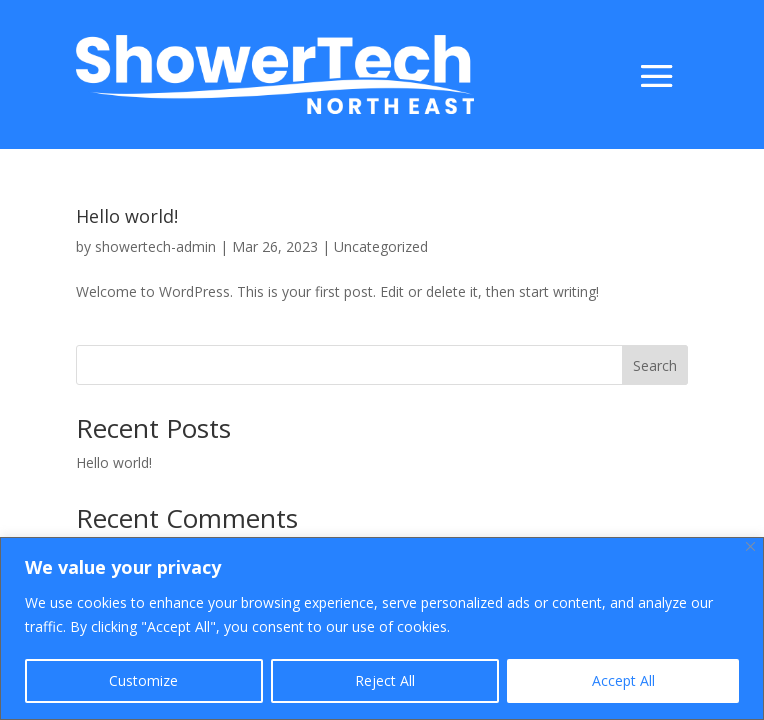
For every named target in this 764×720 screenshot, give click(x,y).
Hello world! (127, 216)
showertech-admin (155, 246)
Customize (143, 680)
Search (655, 365)
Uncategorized (381, 246)
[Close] (750, 546)
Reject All (385, 680)
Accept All (623, 680)
